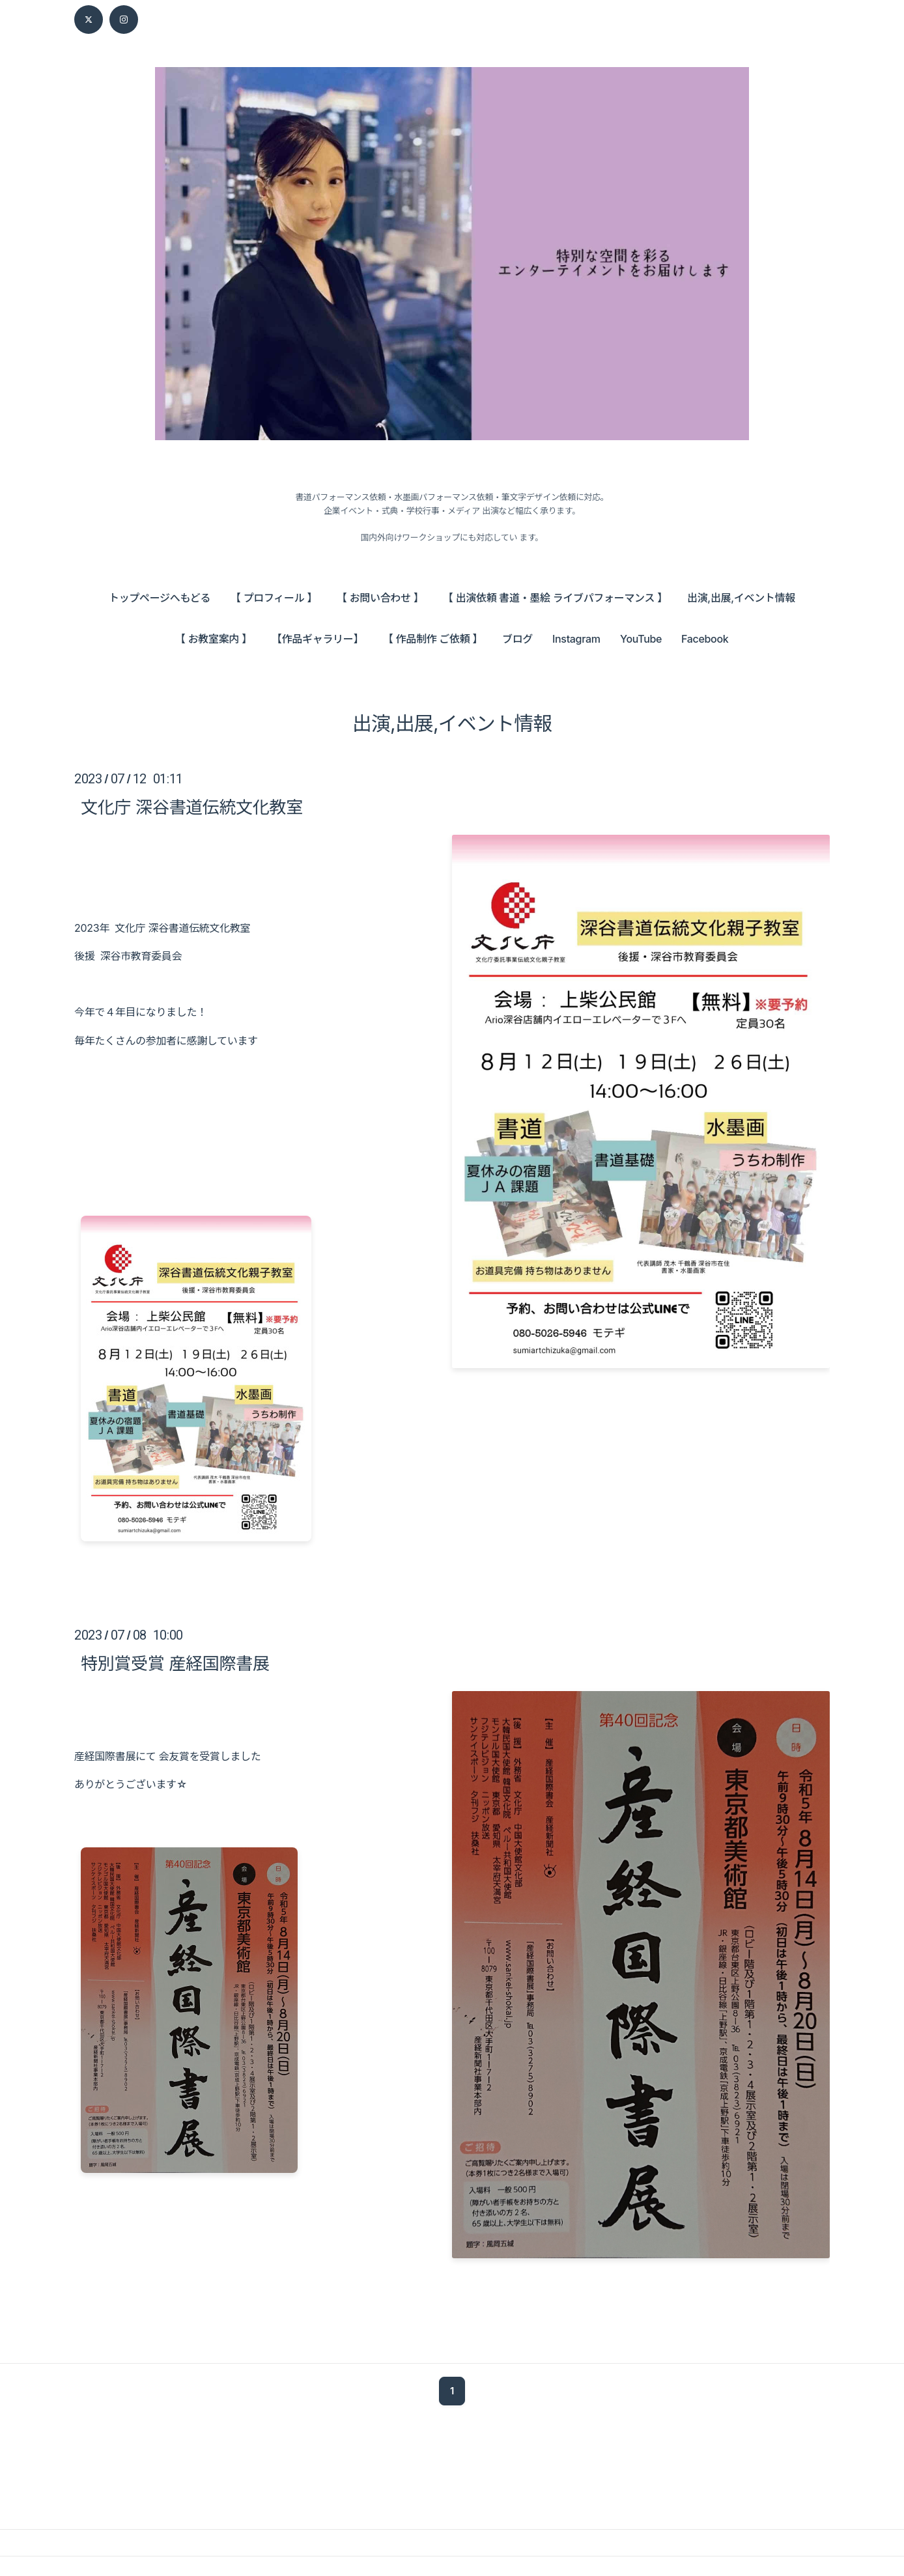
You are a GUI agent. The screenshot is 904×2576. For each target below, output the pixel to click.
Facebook (704, 638)
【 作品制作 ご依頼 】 (433, 638)
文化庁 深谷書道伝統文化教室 (192, 807)
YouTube (641, 638)
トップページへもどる (159, 597)
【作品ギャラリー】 (317, 638)
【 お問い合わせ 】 (380, 597)
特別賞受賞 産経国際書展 (175, 1663)
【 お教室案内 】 (213, 638)
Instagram (576, 638)
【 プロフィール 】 (274, 597)
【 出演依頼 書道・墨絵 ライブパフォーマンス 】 (555, 597)
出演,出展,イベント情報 (741, 597)
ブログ (517, 638)
